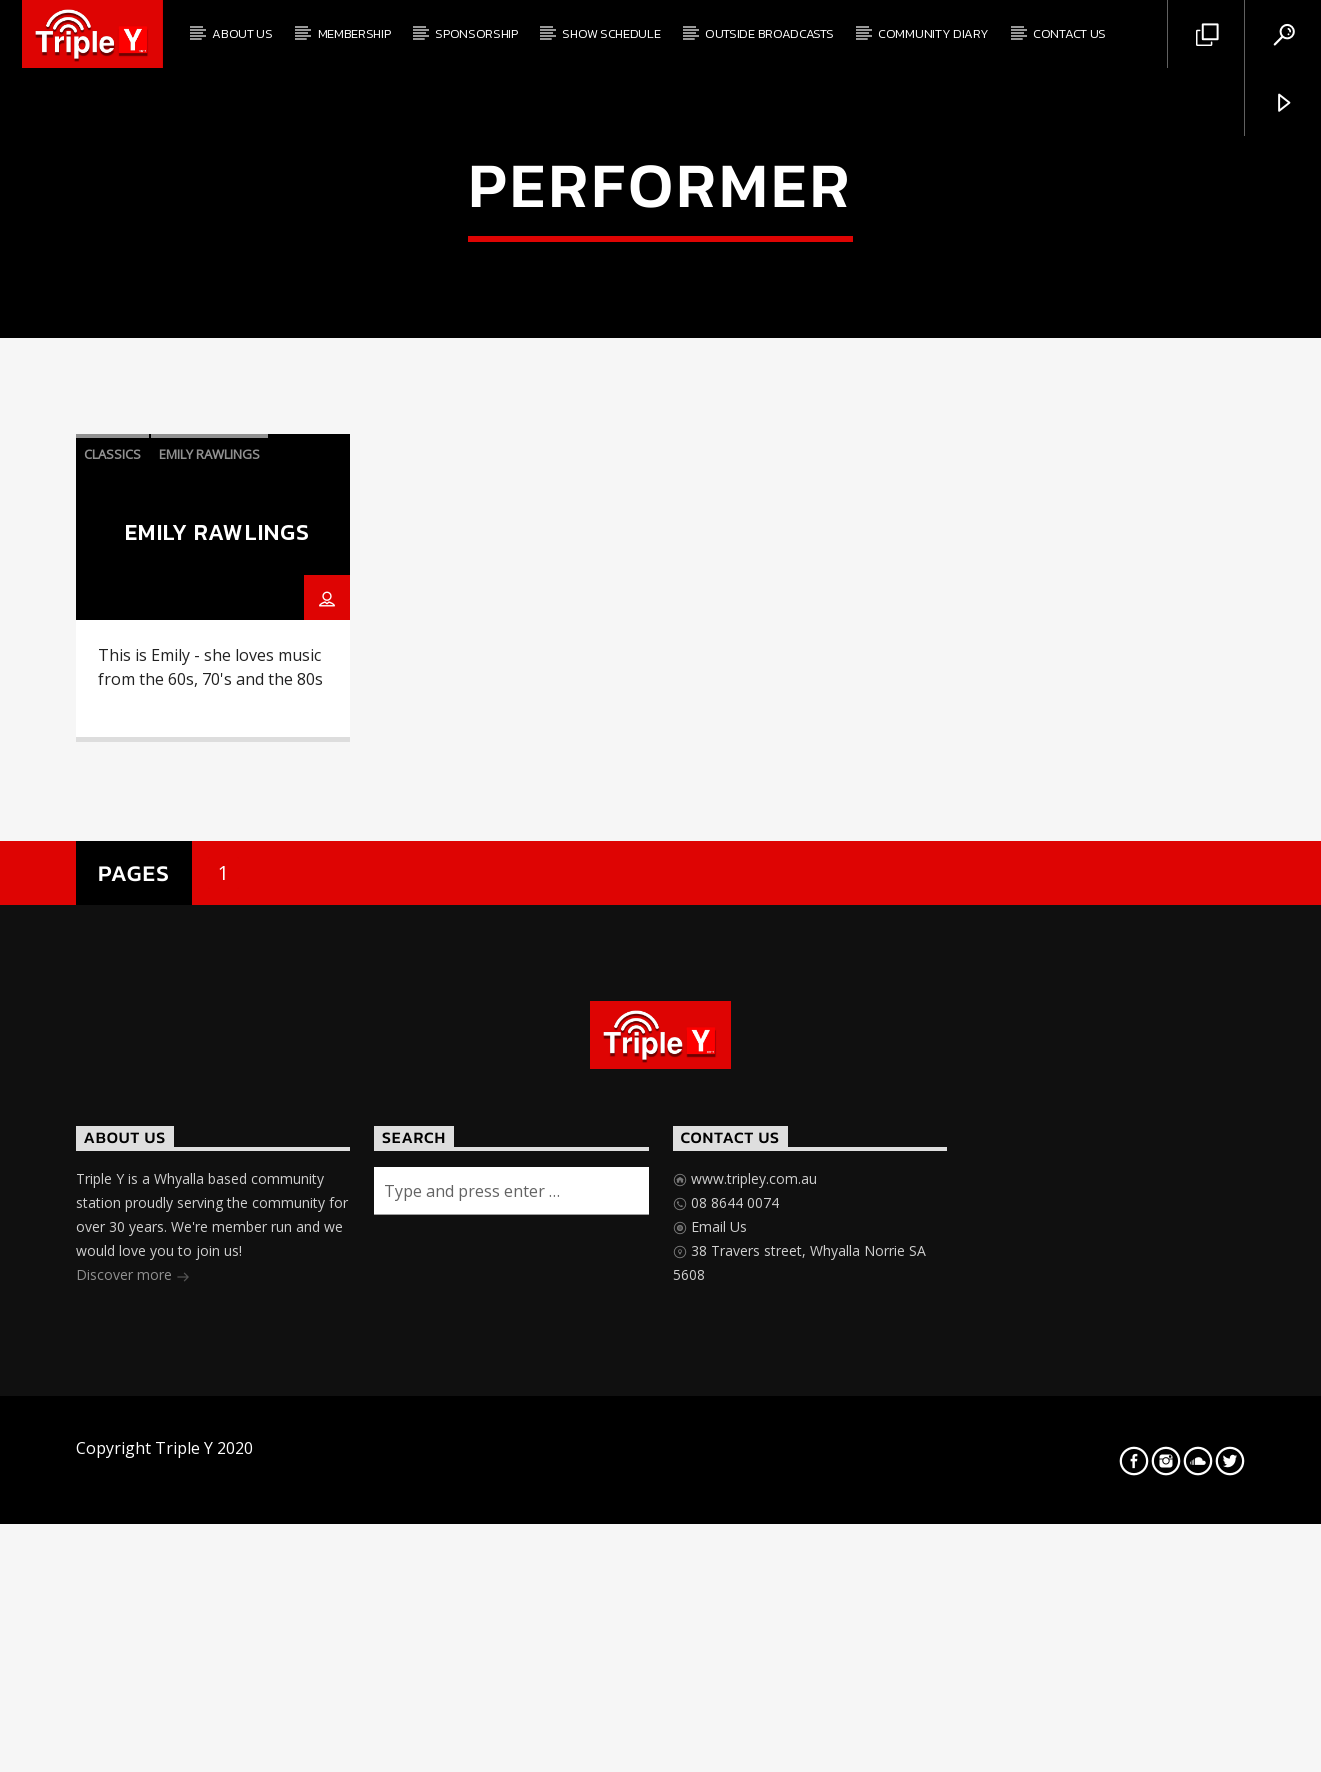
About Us (242, 33)
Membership (354, 33)
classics (112, 888)
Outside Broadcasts (769, 33)
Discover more (133, 1710)
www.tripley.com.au (752, 1612)
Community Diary (933, 33)
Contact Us (1069, 33)
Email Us (717, 1660)
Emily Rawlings (209, 888)
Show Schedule (611, 33)
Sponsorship (476, 33)
